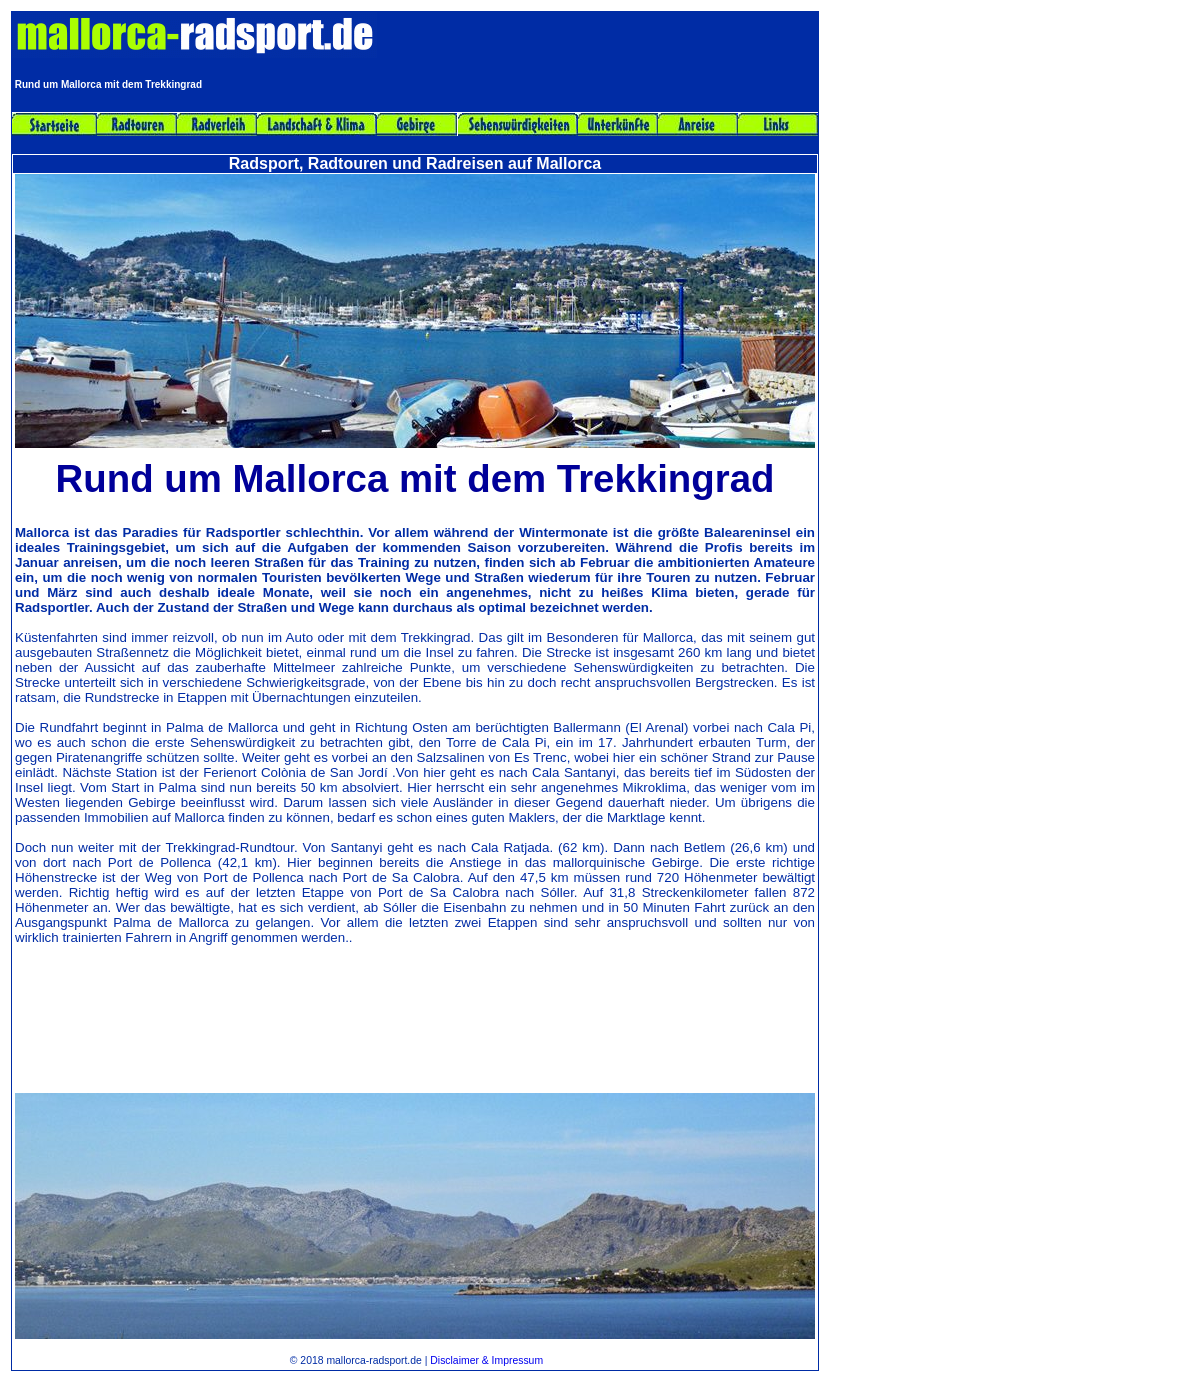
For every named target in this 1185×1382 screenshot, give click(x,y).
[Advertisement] (415, 1038)
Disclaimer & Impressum (486, 1360)
